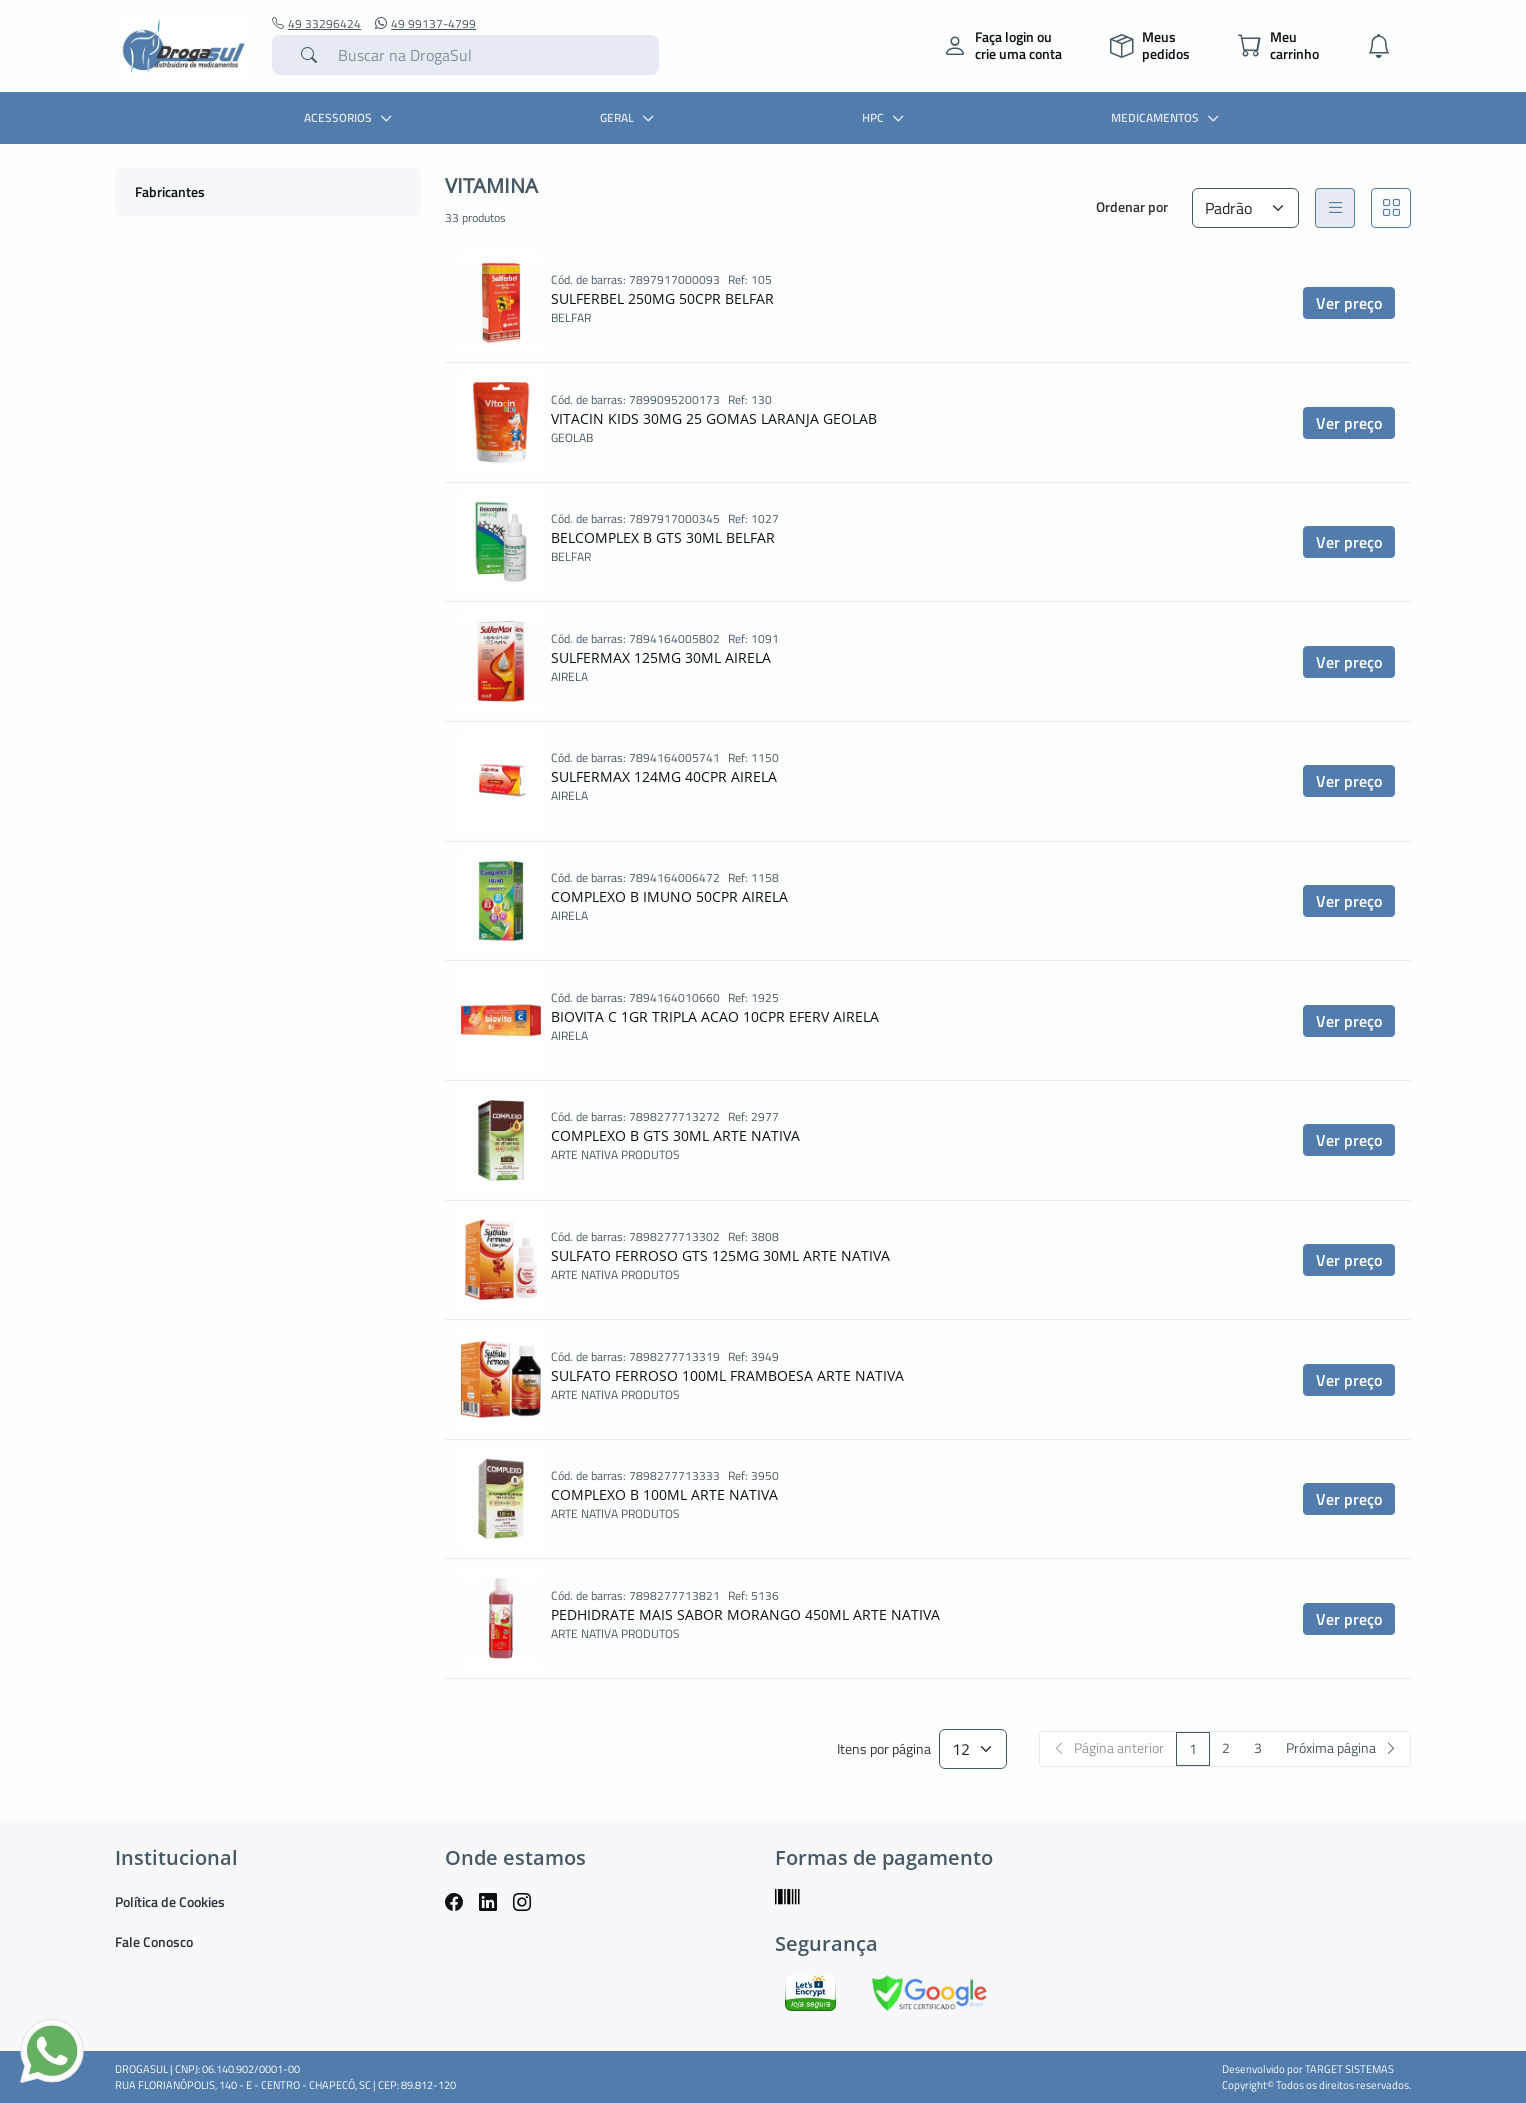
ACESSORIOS (350, 117)
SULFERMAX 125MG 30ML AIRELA (661, 657)
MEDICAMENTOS (1167, 117)
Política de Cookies (170, 1901)
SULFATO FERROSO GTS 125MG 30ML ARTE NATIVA (720, 1255)
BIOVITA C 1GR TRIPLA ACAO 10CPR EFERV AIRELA (715, 1016)
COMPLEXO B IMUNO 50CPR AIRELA (669, 896)
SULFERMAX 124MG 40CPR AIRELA (664, 776)
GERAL (629, 117)
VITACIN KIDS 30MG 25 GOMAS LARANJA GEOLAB (714, 418)
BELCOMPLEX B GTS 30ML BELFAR (663, 537)
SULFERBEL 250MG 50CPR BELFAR (662, 298)
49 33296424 (316, 24)
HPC (885, 117)
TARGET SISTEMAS (1349, 2069)
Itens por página (884, 1749)
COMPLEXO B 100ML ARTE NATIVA (664, 1494)
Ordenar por (1132, 206)
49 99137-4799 (425, 24)
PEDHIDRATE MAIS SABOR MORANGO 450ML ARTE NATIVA (745, 1614)
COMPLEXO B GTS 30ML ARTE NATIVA (675, 1135)
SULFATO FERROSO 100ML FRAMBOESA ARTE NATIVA (727, 1375)
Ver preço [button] (1349, 303)
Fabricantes (170, 191)
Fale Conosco (154, 1941)
